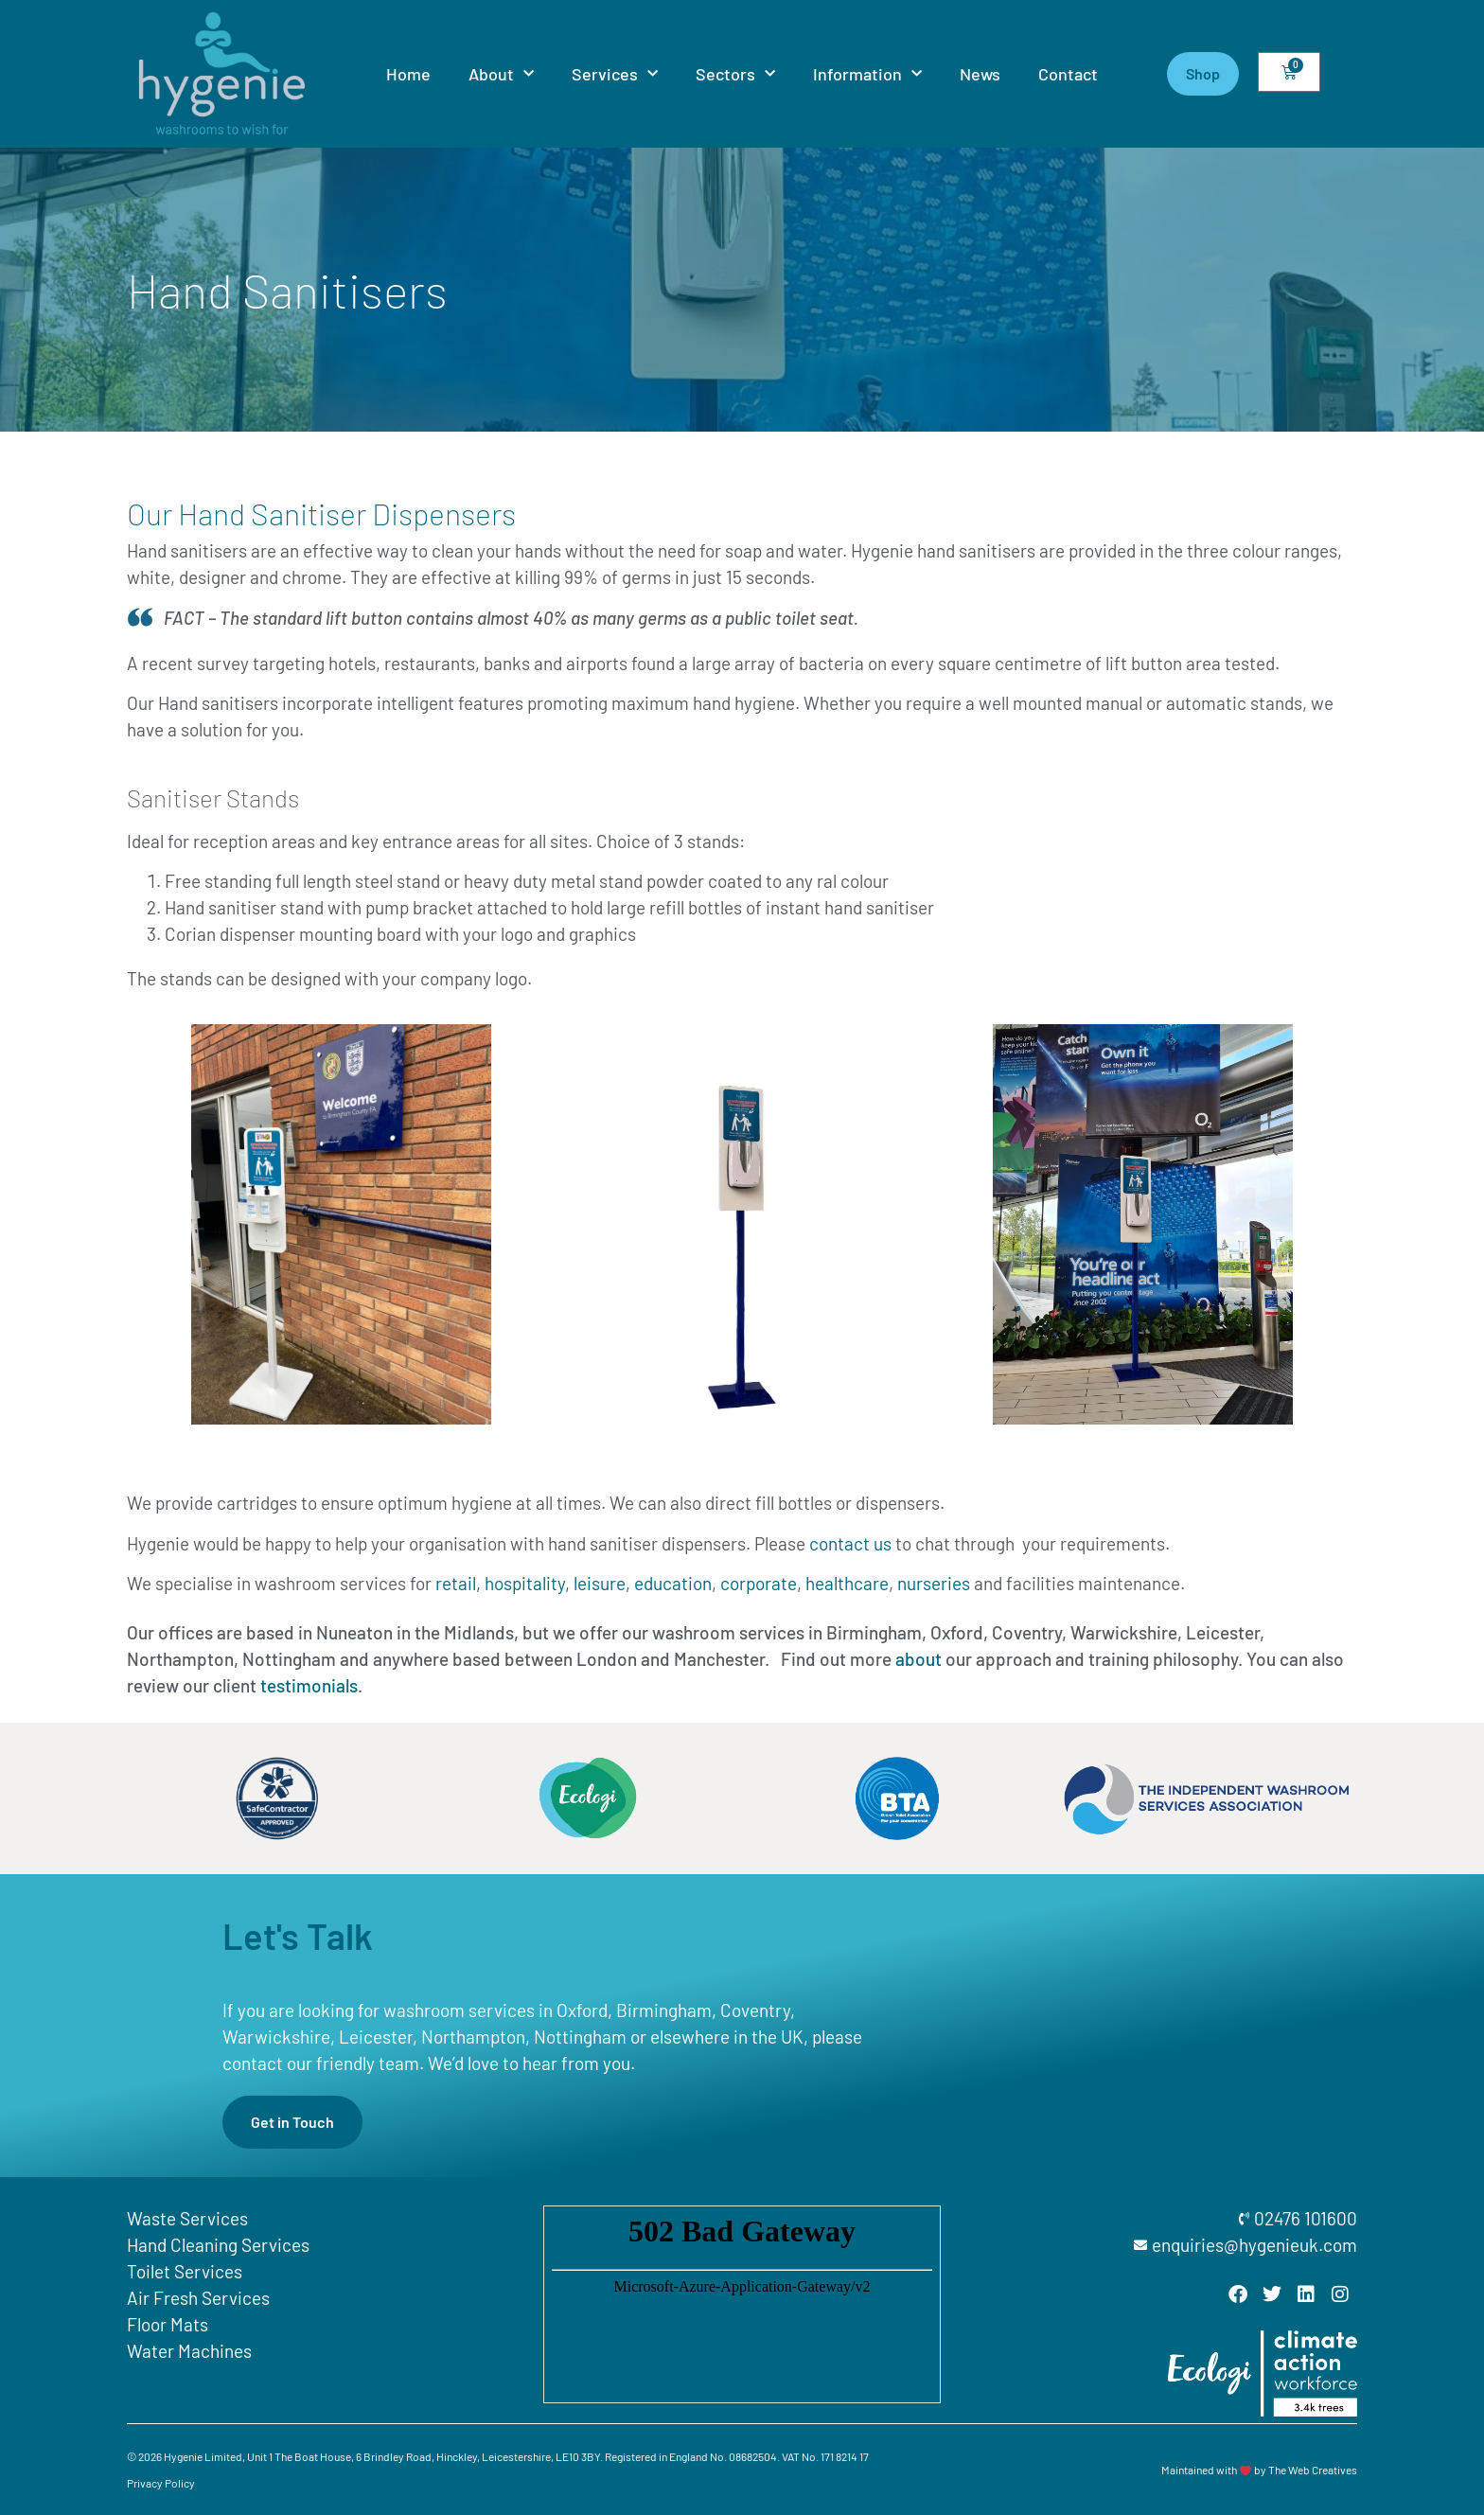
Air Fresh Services (198, 2298)
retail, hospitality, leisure (530, 1583)
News (980, 73)
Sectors (735, 74)
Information (867, 74)
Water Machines (189, 2351)
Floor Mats (167, 2324)
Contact (1068, 73)
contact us (850, 1543)
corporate (758, 1583)
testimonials (309, 1685)
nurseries (933, 1583)
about (918, 1659)
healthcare (847, 1583)
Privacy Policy (161, 2482)
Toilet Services (184, 2271)
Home (408, 73)
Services (615, 74)
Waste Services (187, 2218)
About (501, 74)
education (673, 1583)
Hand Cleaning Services (218, 2245)
